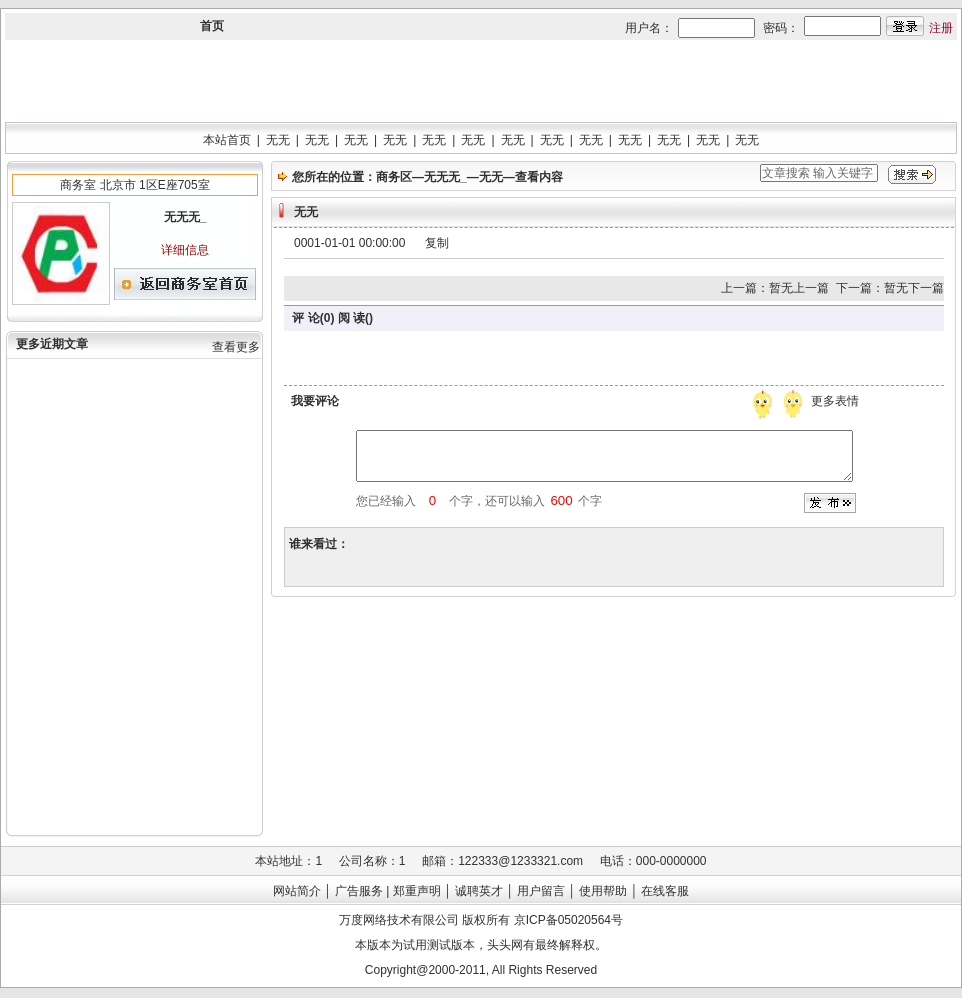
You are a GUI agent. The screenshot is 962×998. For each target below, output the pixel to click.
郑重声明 (417, 891)
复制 (437, 243)
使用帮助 (603, 891)
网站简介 (297, 891)
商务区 (394, 177)
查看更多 (236, 347)
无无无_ (445, 177)
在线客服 (665, 891)
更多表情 (837, 401)
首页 (212, 26)
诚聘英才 (479, 891)
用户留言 (541, 891)
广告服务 (359, 891)
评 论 (305, 318)
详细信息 (185, 250)
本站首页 (227, 140)
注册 (941, 28)
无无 (278, 140)
